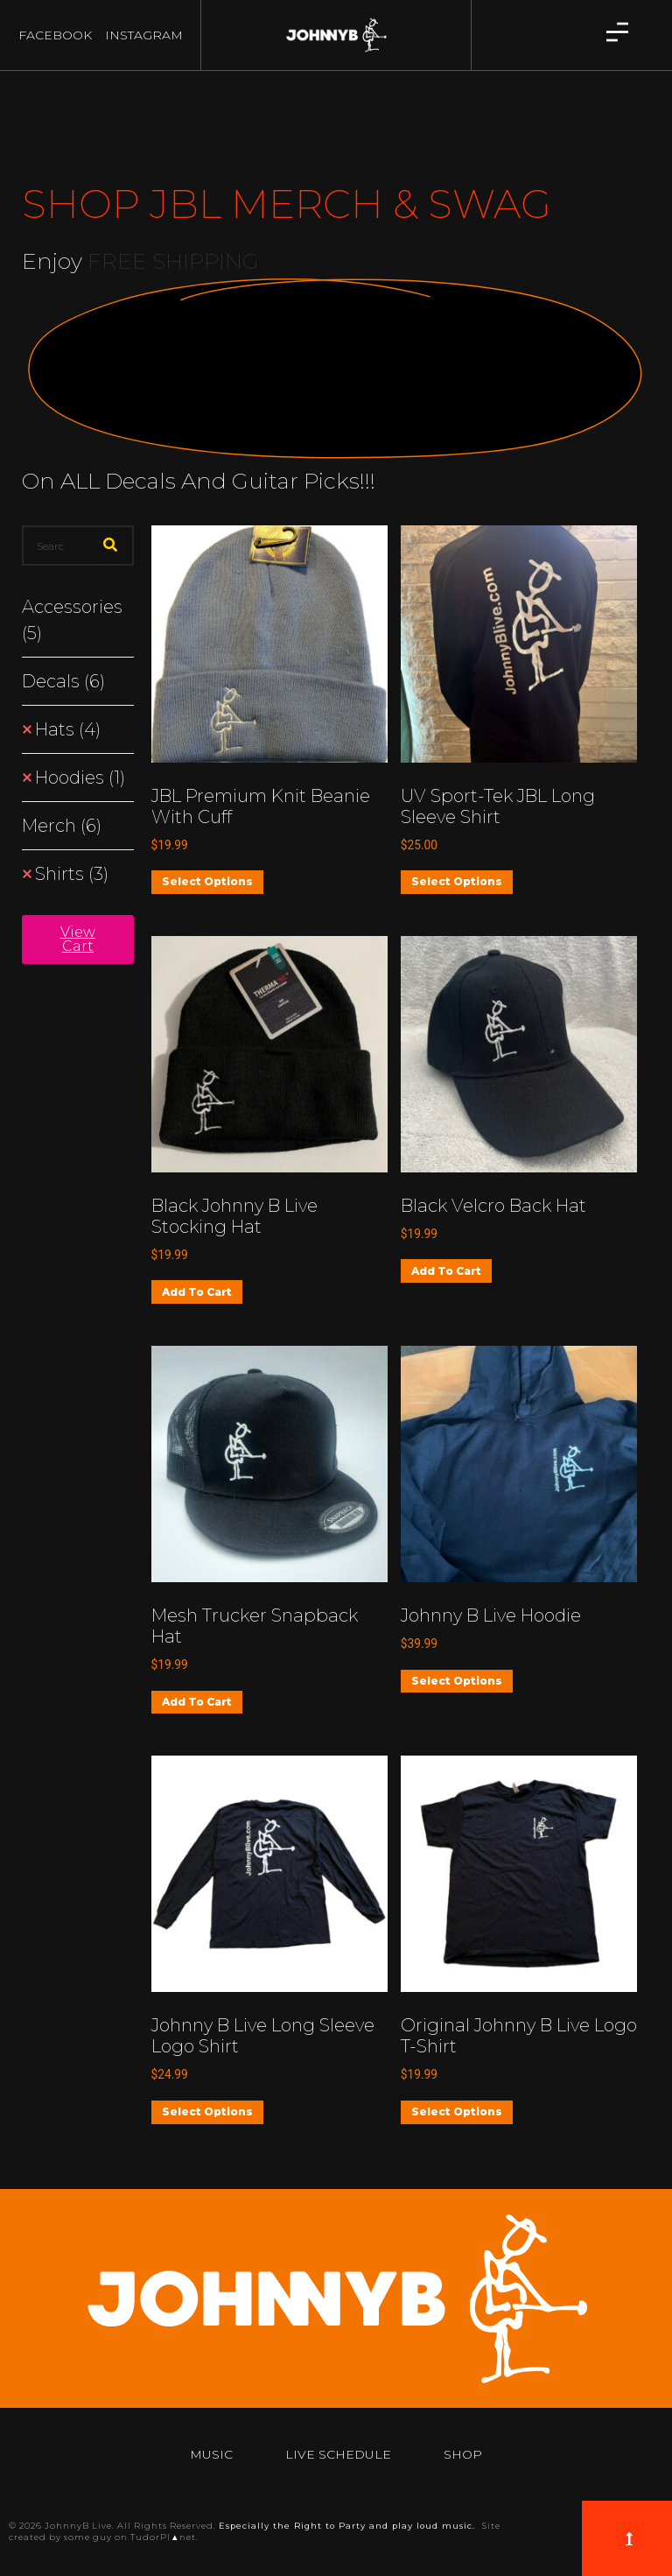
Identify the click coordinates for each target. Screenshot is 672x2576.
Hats (68, 729)
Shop (463, 2454)
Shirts (71, 873)
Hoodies (80, 777)
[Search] (110, 545)
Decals (63, 681)
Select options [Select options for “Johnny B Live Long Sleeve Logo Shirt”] (207, 2111)
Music (211, 2454)
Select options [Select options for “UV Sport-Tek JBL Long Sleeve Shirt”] (456, 881)
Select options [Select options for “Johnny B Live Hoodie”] (456, 1680)
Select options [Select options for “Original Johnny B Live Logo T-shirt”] (456, 2111)
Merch (62, 825)
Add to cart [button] (197, 1292)
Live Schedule (338, 2454)
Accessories (72, 620)
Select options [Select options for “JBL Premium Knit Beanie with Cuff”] (207, 881)
